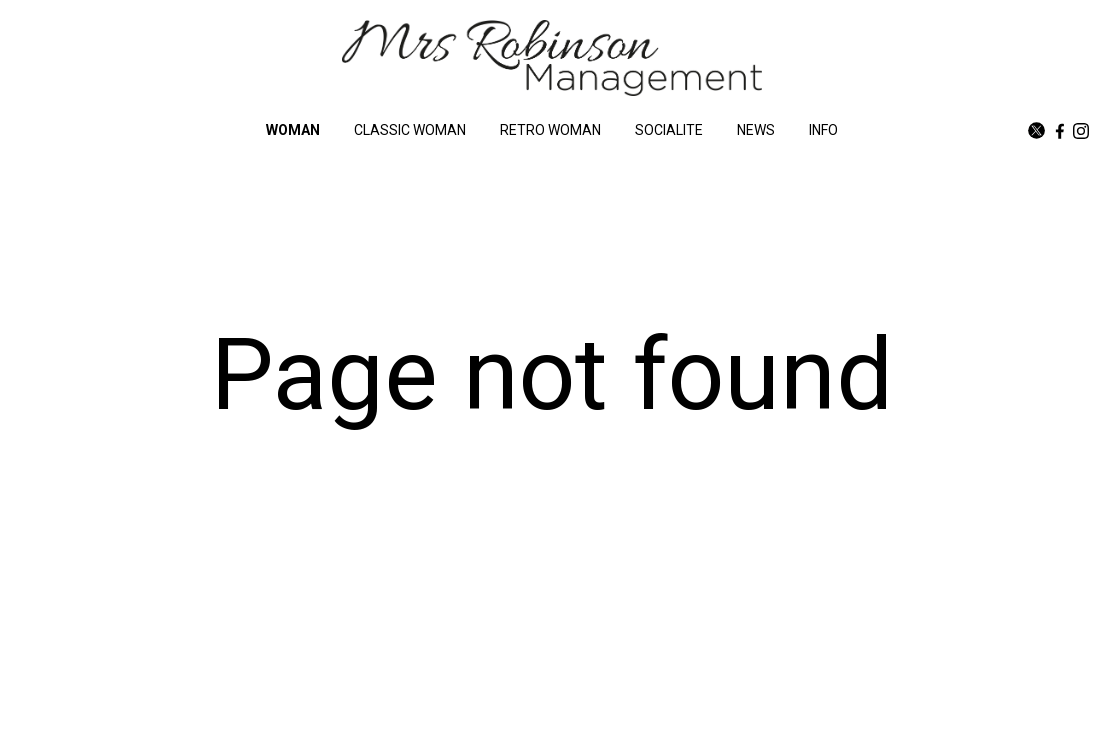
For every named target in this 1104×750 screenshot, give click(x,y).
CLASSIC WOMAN (410, 130)
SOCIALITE (669, 130)
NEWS (756, 130)
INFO (823, 130)
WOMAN (293, 130)
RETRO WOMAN (550, 130)
